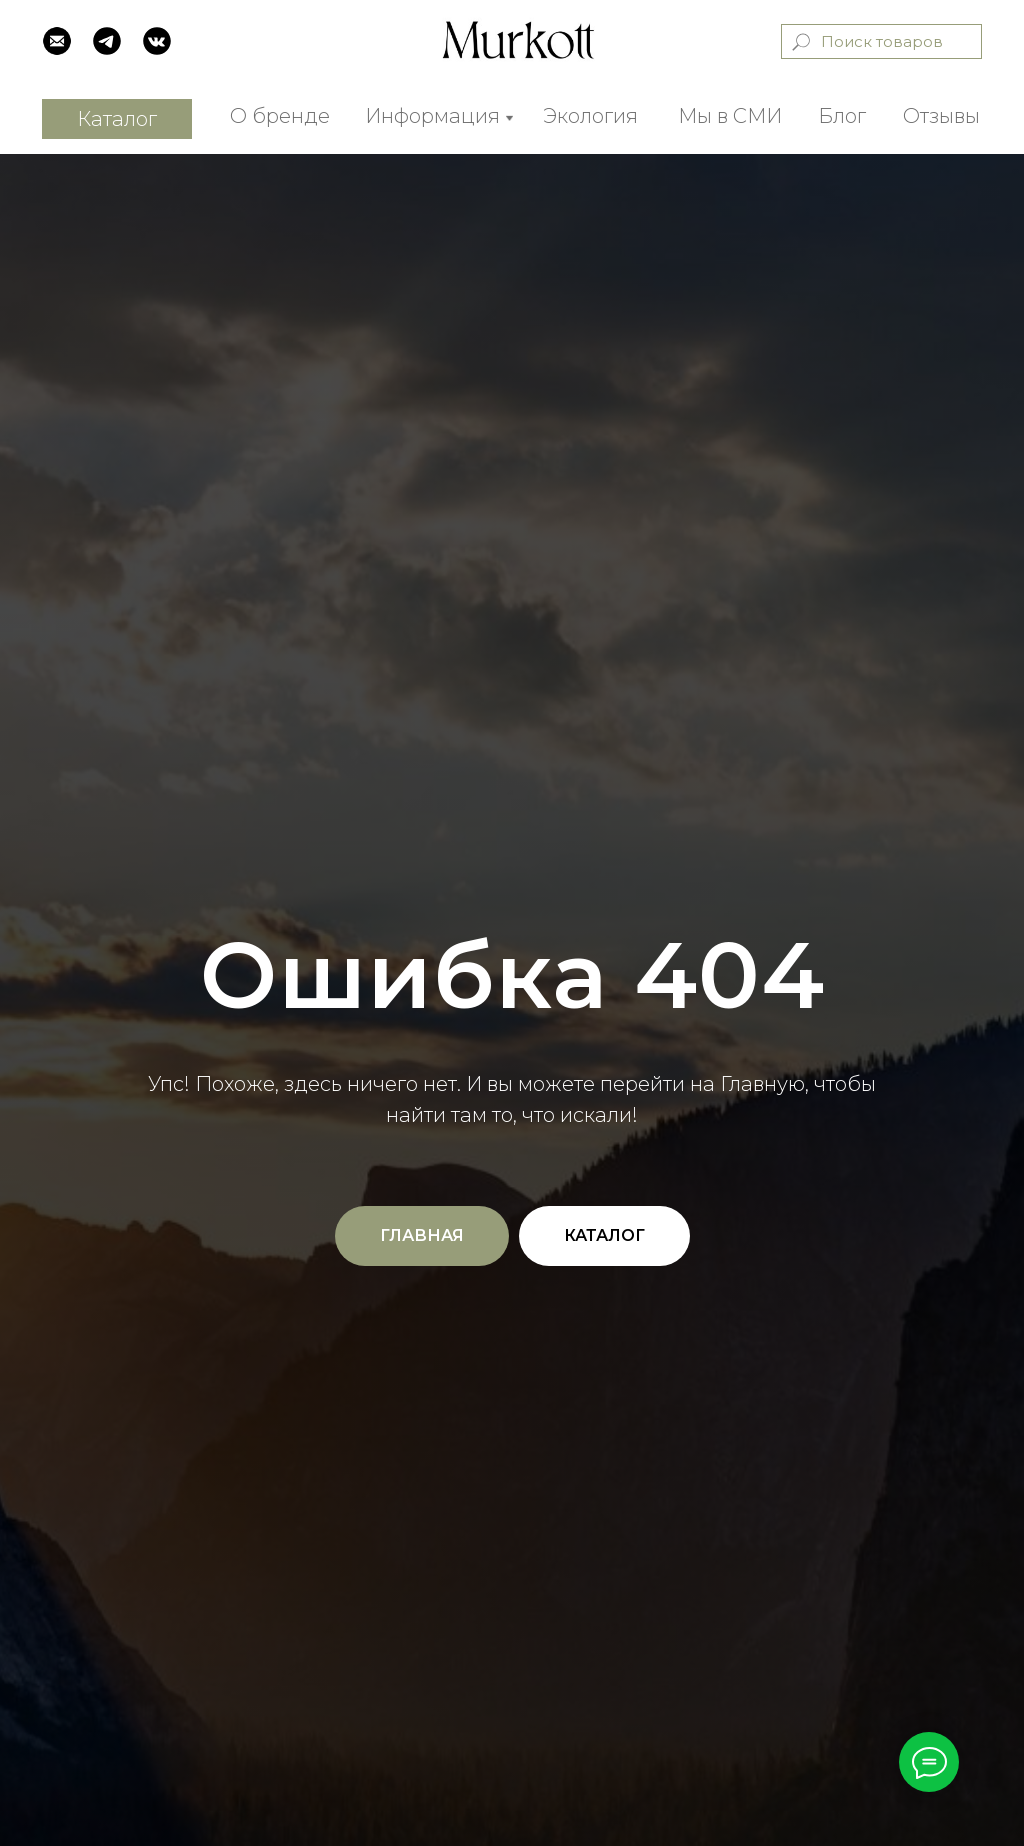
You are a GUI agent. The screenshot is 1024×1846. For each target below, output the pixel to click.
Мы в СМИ (730, 116)
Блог (842, 116)
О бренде (280, 116)
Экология (590, 116)
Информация (432, 116)
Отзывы (941, 116)
